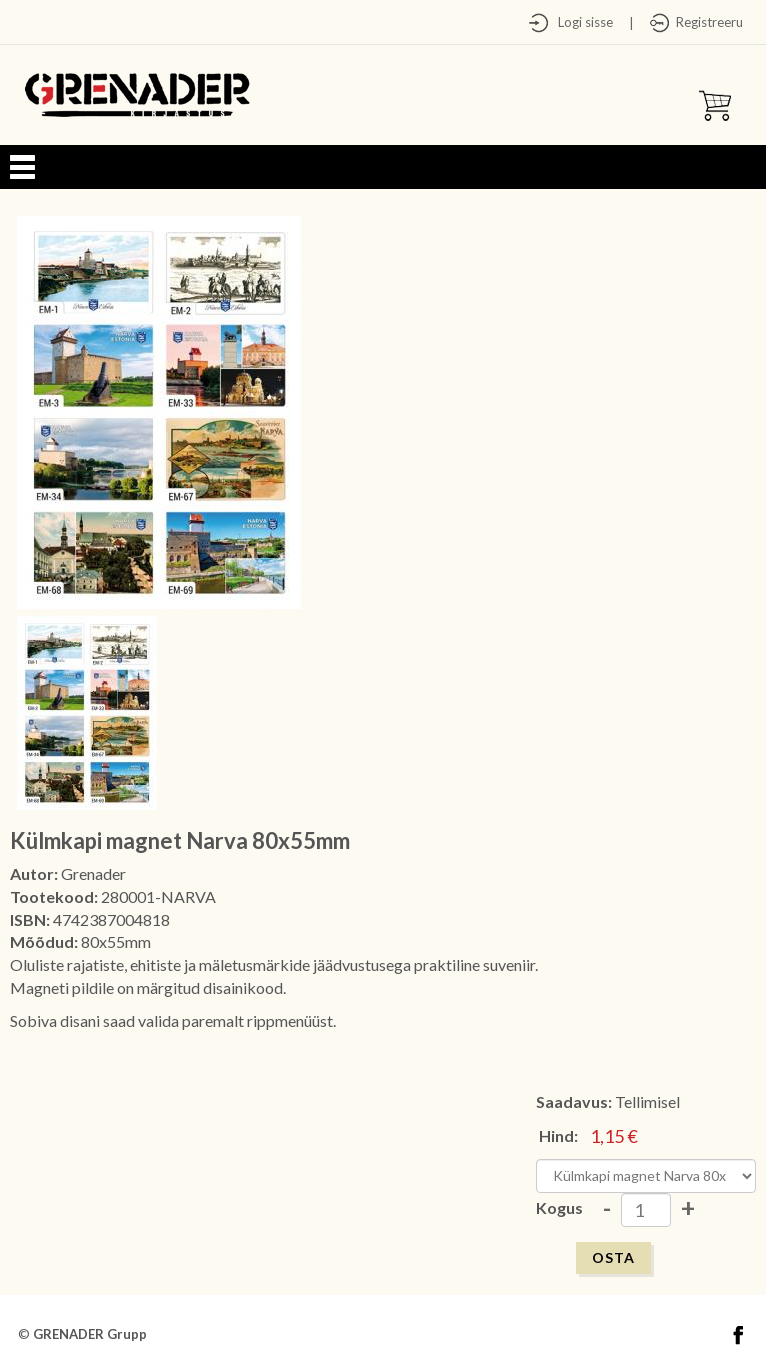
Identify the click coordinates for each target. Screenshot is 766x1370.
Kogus (559, 1207)
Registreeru (706, 22)
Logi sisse (581, 22)
